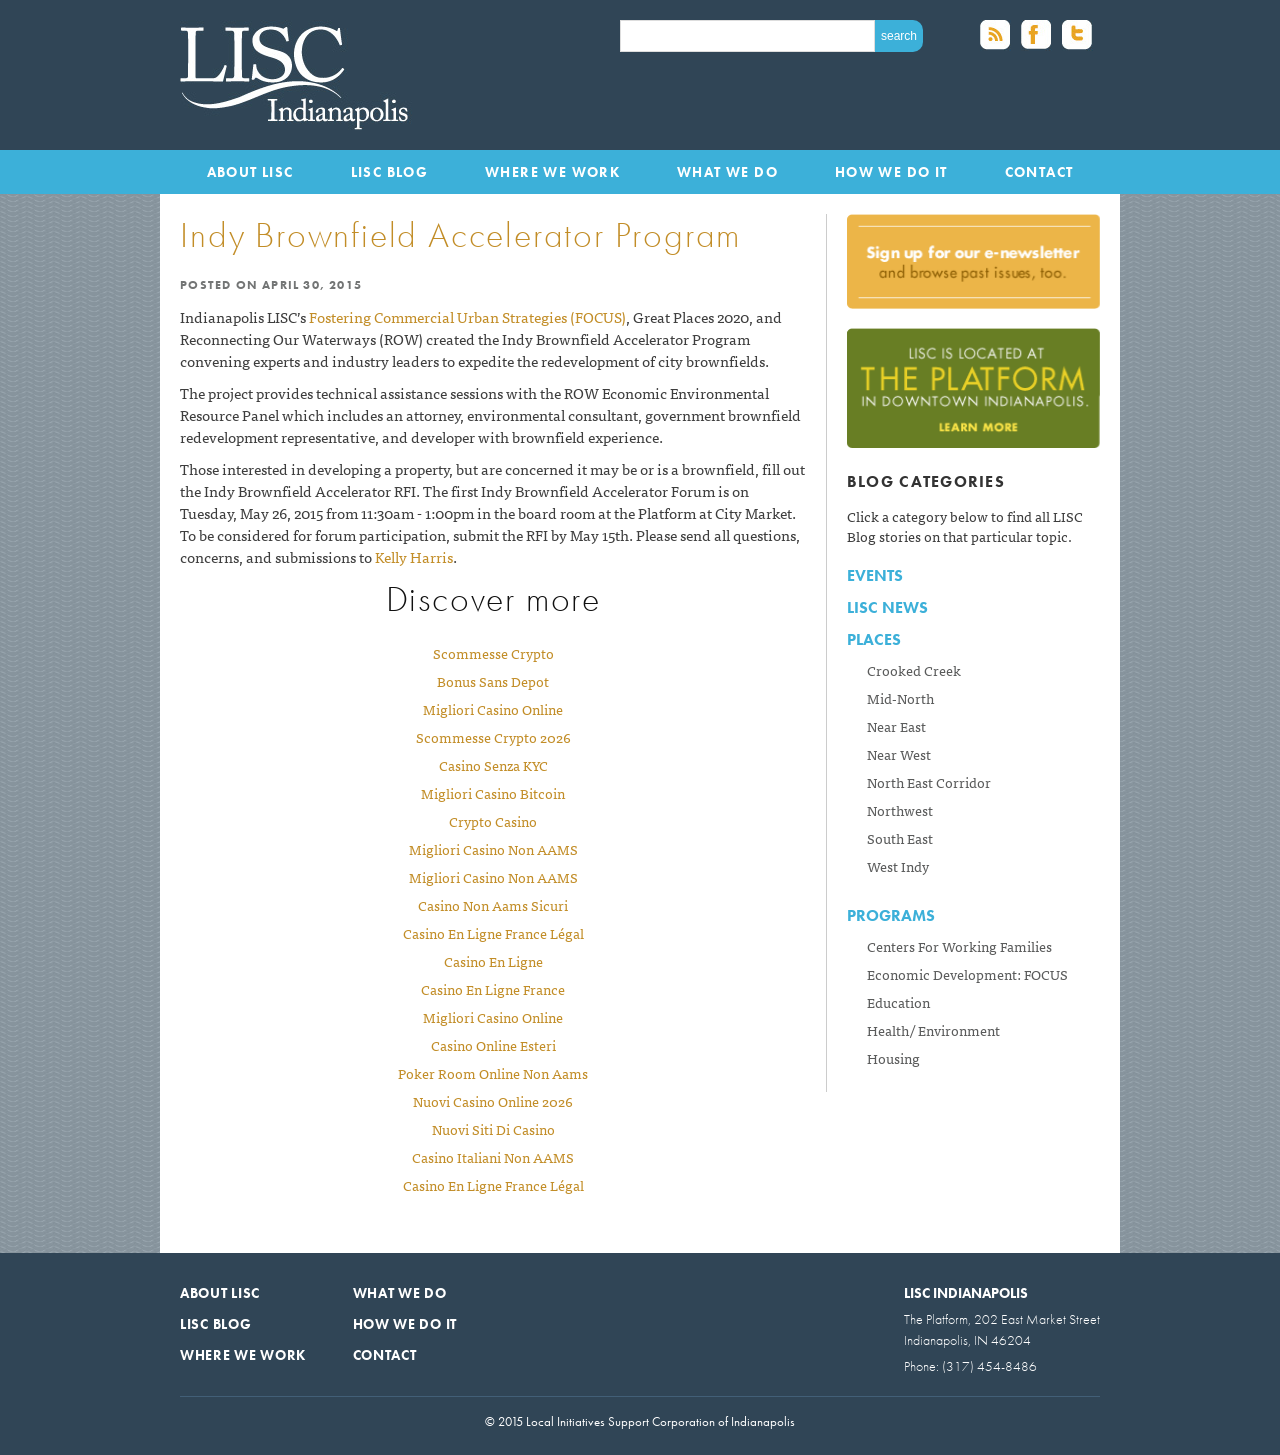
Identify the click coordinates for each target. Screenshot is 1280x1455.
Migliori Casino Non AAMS (493, 849)
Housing (893, 1058)
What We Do (727, 172)
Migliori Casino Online (493, 709)
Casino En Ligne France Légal (493, 933)
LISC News (887, 607)
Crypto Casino (493, 821)
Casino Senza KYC (493, 765)
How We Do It (891, 172)
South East (900, 838)
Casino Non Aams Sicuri (493, 905)
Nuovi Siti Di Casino (493, 1129)
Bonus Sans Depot (493, 681)
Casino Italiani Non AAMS (493, 1157)
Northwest (900, 810)
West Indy (898, 866)
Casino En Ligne (493, 961)
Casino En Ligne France (493, 989)
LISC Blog (390, 172)
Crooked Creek (914, 670)
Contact (1039, 172)
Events (875, 575)
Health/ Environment (933, 1030)
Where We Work (552, 172)
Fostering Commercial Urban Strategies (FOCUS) (467, 316)
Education (898, 1002)
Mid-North (900, 698)
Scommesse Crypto (493, 653)
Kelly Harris (414, 556)
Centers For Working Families (959, 946)
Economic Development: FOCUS (967, 974)
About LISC (250, 172)
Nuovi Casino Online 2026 (493, 1101)
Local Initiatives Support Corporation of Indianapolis (299, 75)
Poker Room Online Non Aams (493, 1073)
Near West (899, 754)
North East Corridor (929, 782)
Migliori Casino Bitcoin (493, 793)
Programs (891, 915)
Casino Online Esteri (493, 1045)
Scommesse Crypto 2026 (493, 737)
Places (874, 639)
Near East (896, 726)
